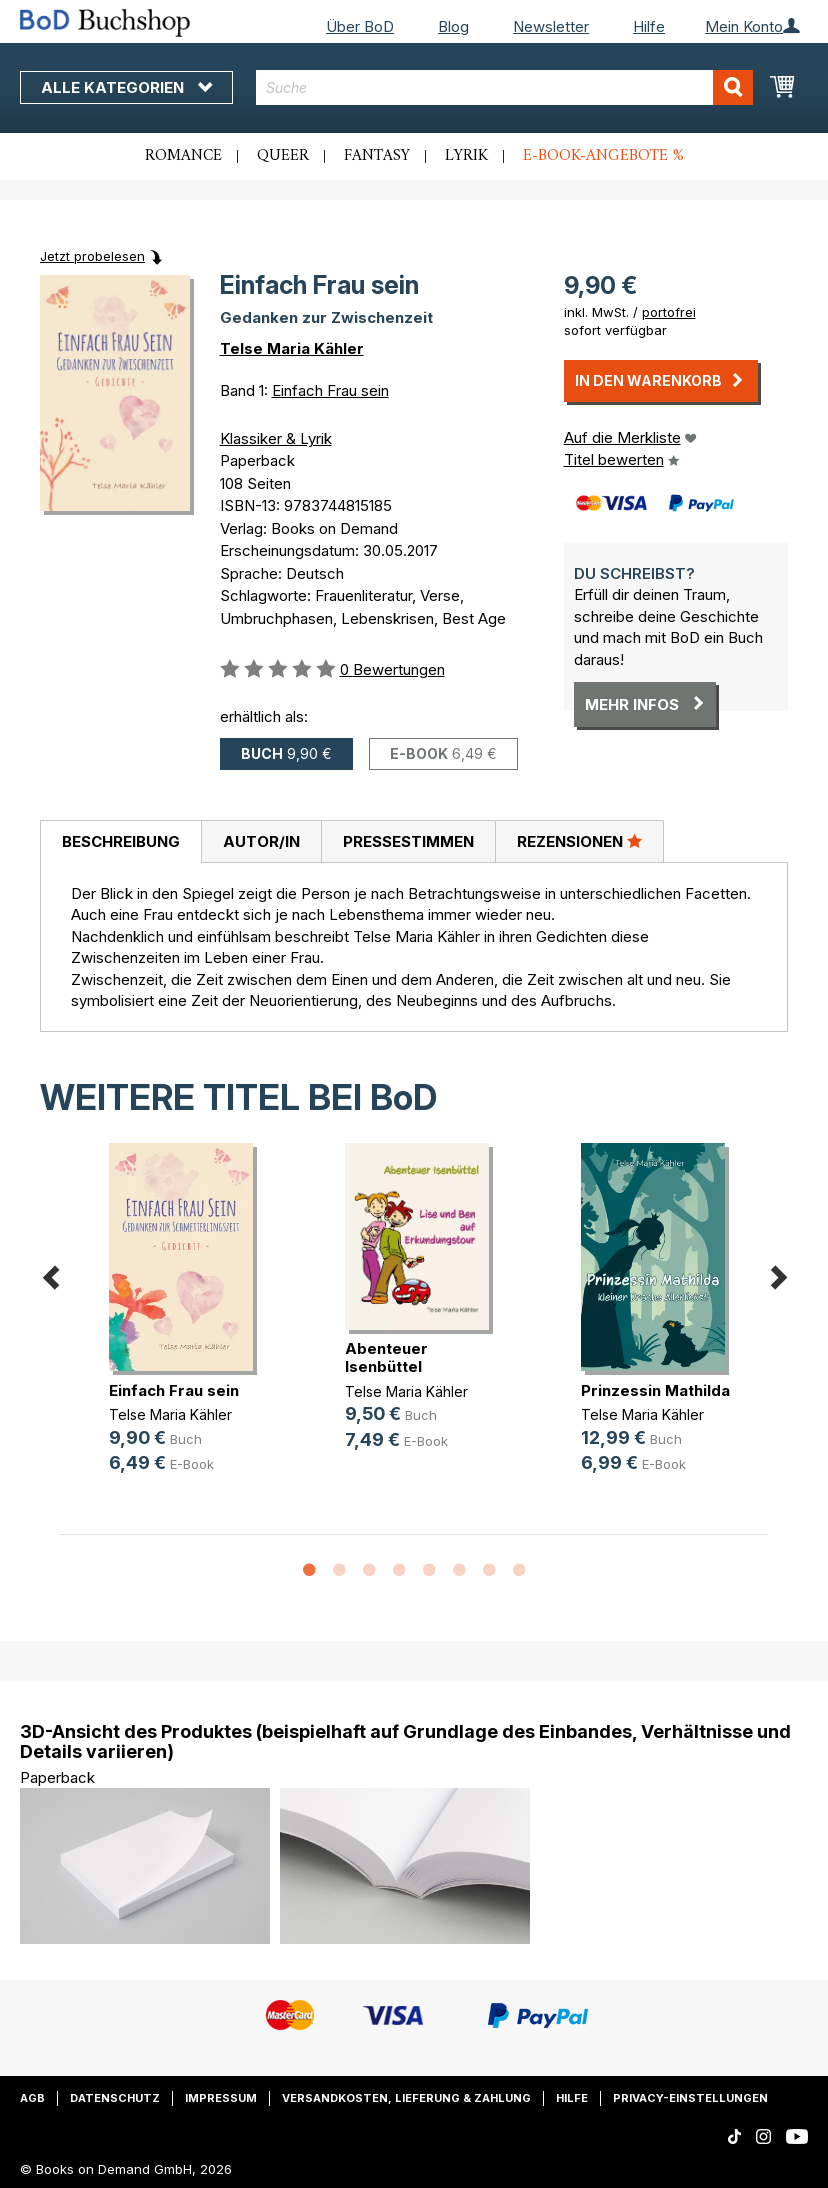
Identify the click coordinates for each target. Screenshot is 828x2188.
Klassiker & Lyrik (276, 438)
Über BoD (360, 26)
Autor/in (261, 841)
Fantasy (377, 156)
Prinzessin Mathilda (655, 1390)
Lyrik (466, 156)
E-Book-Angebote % (603, 156)
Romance (183, 156)
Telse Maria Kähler (292, 348)
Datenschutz (115, 2098)
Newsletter (551, 26)
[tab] (120, 842)
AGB (32, 2098)
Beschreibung (121, 841)
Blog (453, 26)
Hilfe (649, 26)
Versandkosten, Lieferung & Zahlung (406, 2098)
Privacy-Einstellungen (690, 2098)
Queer (283, 156)
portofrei (669, 312)
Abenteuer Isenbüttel (386, 1357)
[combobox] (504, 87)
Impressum (221, 2098)
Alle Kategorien (126, 87)
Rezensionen (579, 841)
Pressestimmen (408, 841)
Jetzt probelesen (92, 256)
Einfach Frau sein (330, 390)
